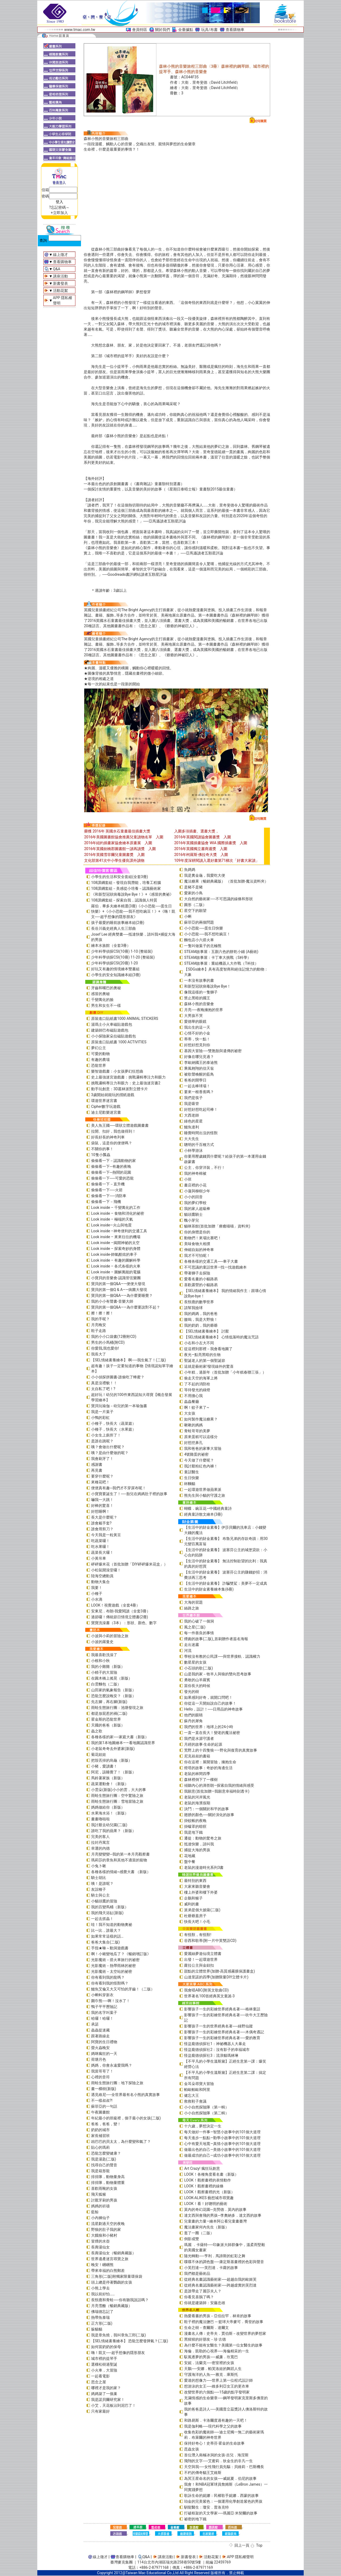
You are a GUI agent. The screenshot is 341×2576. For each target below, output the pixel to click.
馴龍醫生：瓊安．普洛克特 (206, 2507)
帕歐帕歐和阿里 (197, 2089)
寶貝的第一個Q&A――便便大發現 (118, 1284)
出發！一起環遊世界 (201, 1959)
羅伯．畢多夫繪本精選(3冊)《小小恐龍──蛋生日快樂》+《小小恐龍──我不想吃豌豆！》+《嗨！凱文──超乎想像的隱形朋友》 (133, 911)
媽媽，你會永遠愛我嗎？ (111, 2065)
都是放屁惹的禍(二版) (109, 1713)
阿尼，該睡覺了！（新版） (113, 1772)
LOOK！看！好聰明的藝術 (205, 2203)
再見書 (96, 1470)
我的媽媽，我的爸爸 (201, 1313)
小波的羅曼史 (102, 1642)
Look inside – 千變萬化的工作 (115, 1207)
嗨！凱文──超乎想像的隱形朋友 (118, 2352)
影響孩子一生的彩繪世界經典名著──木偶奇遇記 (224, 2032)
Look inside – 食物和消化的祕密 (117, 1213)
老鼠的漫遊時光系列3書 (204, 1867)
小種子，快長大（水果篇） (113, 1429)
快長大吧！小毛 (197, 1921)
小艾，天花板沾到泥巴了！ (113, 2405)
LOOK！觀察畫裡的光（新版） (209, 2192)
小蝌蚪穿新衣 (102, 1995)
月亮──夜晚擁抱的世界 (203, 1010)
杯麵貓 (189, 1484)
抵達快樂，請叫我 (199, 1844)
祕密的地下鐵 (195, 2519)
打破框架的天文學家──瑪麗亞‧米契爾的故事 (220, 2513)
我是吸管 (191, 1103)
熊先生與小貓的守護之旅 (204, 1495)
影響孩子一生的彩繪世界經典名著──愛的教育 (222, 2038)
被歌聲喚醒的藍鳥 (199, 1074)
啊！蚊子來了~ (196, 1407)
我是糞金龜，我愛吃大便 (204, 875)
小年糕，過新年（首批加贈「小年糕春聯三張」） (225, 1372)
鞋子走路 (98, 1331)
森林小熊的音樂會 (199, 1004)
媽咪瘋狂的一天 (104, 2053)
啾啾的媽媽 (193, 1425)
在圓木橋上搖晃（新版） (111, 1678)
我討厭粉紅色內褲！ (201, 1466)
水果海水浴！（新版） (109, 1813)
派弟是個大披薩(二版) (202, 1910)
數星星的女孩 (195, 1662)
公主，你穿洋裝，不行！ (204, 1167)
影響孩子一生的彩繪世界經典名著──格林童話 (222, 2009)
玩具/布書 (209, 29)
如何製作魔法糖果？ (201, 1419)
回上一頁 (241, 2545)
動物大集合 (100, 1582)
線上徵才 (60, 254)
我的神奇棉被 (195, 1173)
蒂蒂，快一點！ (197, 1039)
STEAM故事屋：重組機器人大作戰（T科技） (221, 963)
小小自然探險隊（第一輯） (206, 2107)
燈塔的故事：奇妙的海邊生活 (208, 1768)
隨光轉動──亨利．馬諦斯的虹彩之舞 (214, 2256)
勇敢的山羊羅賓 (197, 1680)
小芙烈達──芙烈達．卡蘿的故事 (211, 2267)
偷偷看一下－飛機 (106, 1202)
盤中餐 (189, 1861)
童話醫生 (191, 1472)
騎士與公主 (100, 1895)
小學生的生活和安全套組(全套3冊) (119, 877)
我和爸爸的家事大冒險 (202, 1448)
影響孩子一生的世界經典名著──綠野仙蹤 (218, 2026)
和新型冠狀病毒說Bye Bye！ (207, 986)
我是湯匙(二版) (103, 2159)
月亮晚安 (98, 1325)
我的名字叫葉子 (104, 2012)
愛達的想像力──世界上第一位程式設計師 (218, 2380)
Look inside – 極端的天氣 (112, 1219)
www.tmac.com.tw (79, 29)
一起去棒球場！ (197, 1086)
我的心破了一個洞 (199, 1621)
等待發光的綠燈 (197, 1390)
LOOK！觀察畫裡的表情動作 (207, 2180)
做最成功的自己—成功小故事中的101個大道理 (222, 2155)
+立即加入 (59, 213)
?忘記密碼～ (59, 207)
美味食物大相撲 (197, 1244)
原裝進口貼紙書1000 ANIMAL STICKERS (124, 1018)
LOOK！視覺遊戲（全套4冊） (115, 1605)
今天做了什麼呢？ (199, 1460)
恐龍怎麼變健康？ (106, 2153)
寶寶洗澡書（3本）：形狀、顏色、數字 (124, 1623)
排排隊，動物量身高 (108, 2177)
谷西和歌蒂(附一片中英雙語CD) (210, 1940)
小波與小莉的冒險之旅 (109, 1636)
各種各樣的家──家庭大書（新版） (120, 1737)
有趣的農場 (100, 1059)
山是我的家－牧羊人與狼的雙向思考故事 (217, 1674)
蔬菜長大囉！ (102, 1552)
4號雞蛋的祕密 (196, 1454)
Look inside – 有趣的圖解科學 (115, 1260)
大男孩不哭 (193, 1015)
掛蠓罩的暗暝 (195, 1826)
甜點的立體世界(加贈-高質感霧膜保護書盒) (219, 1971)
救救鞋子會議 (195, 2101)
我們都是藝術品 (197, 2273)
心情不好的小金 (197, 1033)
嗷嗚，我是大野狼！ (201, 1319)
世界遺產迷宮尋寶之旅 (109, 2259)
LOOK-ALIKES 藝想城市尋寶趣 (209, 2198)
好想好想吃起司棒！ (201, 1109)
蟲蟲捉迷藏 (100, 2030)
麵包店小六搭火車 (199, 940)
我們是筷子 (193, 1098)
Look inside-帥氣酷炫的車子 (114, 1254)
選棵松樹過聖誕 (104, 2364)
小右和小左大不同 (199, 1343)
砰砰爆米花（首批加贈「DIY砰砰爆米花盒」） (129, 1564)
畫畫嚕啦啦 (100, 1819)
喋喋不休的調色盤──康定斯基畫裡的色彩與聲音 (224, 2262)
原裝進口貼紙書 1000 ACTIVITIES (119, 1042)
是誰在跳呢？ (102, 1441)
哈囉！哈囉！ (102, 2018)
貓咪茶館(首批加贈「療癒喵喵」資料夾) (217, 1226)
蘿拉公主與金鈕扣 (199, 1965)
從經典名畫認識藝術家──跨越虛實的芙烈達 (220, 2285)
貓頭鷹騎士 (193, 1214)
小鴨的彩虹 (100, 1417)
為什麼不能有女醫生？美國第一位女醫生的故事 (223, 2345)
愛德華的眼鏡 (195, 1021)
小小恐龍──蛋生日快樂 (203, 928)
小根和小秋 (100, 1661)
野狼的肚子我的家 (106, 2229)
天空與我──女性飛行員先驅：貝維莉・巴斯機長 (224, 2467)
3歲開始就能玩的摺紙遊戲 (112, 1095)
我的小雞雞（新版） (108, 1666)
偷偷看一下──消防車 (108, 1196)
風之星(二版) (194, 1627)
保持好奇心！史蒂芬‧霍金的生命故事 (214, 2443)
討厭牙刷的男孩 (104, 2200)
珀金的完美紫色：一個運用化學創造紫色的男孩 (223, 2501)
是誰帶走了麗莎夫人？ (202, 2291)
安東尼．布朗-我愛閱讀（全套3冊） (120, 1611)
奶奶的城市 (100, 2130)
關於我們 (162, 29)
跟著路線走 (100, 2036)
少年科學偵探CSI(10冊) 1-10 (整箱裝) (122, 951)
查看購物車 (235, 29)
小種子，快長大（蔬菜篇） (113, 1423)
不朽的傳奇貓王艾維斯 (202, 2472)
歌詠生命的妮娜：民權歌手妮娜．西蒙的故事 (221, 2495)
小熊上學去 (100, 2288)
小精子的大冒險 (104, 1672)
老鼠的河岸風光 (197, 1797)
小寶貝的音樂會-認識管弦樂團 (116, 1278)
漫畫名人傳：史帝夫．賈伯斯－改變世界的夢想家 (225, 2333)
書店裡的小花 (195, 1185)
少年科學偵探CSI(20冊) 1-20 (114, 963)
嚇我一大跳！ (102, 1500)
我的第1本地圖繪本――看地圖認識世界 (123, 1743)
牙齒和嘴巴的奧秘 (106, 988)
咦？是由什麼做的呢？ (109, 1453)
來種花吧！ (100, 1482)
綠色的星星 (193, 1121)
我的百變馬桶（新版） (109, 1907)
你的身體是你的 (197, 1232)
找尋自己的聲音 (104, 2165)
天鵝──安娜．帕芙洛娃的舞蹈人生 (213, 2368)
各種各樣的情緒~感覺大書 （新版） (121, 1872)
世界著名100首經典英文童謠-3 (209, 1996)
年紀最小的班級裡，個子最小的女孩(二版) (126, 2118)
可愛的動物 (100, 1054)
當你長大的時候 (197, 1686)
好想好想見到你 (197, 1045)
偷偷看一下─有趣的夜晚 (111, 1166)
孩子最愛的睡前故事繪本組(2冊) (117, 922)
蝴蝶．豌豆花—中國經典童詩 (208, 1508)
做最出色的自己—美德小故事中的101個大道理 (222, 2149)
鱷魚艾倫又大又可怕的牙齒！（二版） (123, 1989)
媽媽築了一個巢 (104, 2394)
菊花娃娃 (98, 1754)
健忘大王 (191, 2095)
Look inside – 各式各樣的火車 (115, 1266)
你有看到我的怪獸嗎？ (109, 1983)
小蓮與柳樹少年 (197, 1191)
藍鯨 (95, 2212)
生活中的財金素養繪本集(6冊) (209, 1589)
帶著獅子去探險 (197, 1273)
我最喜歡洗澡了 (104, 1655)
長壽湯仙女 (100, 2247)
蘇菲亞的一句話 (104, 2106)
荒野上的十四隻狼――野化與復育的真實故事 (220, 1750)
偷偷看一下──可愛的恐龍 (112, 1178)
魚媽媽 (189, 869)
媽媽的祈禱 (100, 2206)
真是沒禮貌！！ (104, 1383)
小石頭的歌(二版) (198, 1668)
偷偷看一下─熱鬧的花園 (111, 1172)
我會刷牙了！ (102, 1458)
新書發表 (60, 283)
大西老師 (191, 1115)
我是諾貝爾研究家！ (108, 2399)
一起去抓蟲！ (102, 1919)
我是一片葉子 (102, 1412)
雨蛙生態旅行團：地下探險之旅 (117, 2083)
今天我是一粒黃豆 (106, 1535)
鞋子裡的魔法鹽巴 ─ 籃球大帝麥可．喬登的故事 (223, 2322)
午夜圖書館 (100, 2112)
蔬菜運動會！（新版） (109, 1784)
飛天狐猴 (98, 2194)
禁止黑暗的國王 (197, 998)
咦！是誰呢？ (102, 1883)
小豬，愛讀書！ (104, 1766)
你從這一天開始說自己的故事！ (210, 1703)
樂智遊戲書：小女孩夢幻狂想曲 (117, 1071)
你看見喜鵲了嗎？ (199, 2297)
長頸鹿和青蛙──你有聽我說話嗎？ (120, 2300)
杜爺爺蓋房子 (195, 1916)
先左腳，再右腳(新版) (109, 1702)
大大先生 (191, 1139)
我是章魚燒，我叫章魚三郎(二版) (118, 2335)
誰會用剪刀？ (102, 1529)
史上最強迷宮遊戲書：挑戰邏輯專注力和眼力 (128, 1077)
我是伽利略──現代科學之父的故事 (213, 2426)
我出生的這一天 (197, 1027)
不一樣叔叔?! (101, 2100)
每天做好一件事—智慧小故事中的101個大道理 (222, 2132)
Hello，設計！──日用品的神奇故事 (213, 1709)
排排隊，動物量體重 (108, 2182)
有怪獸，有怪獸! (197, 1935)
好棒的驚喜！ (102, 1505)
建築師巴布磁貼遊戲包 (109, 1030)
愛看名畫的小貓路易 (201, 1279)
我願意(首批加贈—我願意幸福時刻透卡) (216, 1791)
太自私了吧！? (103, 1389)
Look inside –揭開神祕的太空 (115, 1243)
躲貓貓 (96, 2329)
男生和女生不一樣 (106, 1005)
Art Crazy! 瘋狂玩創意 (202, 2168)
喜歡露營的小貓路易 (201, 1285)
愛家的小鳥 (193, 893)
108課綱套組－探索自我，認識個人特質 (124, 900)
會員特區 (139, 29)
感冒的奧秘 (100, 994)
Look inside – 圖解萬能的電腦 (115, 1272)
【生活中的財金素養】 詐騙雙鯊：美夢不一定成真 (225, 1583)
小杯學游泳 (193, 1150)
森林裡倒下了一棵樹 (201, 1779)
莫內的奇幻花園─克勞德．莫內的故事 (215, 2209)
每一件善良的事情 (199, 1633)
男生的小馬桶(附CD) (108, 1342)
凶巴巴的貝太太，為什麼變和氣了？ (121, 2141)
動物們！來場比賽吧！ (202, 1238)
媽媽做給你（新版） (108, 1807)
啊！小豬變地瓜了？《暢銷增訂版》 (121, 1954)
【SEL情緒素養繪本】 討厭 (206, 1331)
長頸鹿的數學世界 (199, 1302)
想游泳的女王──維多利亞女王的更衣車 (216, 2386)
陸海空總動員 (102, 1576)
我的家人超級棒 (197, 1208)
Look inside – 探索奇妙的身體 (115, 1248)
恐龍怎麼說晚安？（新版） (113, 1696)
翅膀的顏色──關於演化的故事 (209, 1815)
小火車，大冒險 (104, 2370)
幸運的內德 (100, 1848)
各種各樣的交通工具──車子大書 (211, 1261)
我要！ (96, 1587)
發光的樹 (191, 1691)
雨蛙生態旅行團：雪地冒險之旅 (117, 1801)
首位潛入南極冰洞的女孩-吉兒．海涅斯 (216, 2455)
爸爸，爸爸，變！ (106, 2124)
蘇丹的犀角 (193, 1721)
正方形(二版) (101, 2323)
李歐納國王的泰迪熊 (201, 1062)
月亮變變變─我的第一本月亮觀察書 (120, 1854)
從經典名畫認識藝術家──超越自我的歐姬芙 (220, 2279)
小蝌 (188, 916)
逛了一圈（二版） (199, 2233)
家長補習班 (100, 2136)
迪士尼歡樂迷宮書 (106, 1112)
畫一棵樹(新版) (103, 2089)
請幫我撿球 (193, 1308)
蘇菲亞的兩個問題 (199, 922)
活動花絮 (60, 290)
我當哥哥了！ (102, 2071)
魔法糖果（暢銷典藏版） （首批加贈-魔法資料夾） (226, 881)
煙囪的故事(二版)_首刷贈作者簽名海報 (216, 1639)
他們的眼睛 (193, 1715)
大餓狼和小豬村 (104, 2235)
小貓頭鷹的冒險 (104, 1901)
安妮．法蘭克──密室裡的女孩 (209, 2363)
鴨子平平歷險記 (104, 2007)
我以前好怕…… (103, 2294)
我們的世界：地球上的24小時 (208, 1727)
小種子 (96, 1593)
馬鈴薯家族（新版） (108, 1778)
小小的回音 (193, 1197)
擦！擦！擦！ (102, 1313)
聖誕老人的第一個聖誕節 (204, 1360)
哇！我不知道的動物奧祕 (111, 1924)
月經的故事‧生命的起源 (203, 1744)
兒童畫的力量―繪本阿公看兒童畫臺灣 (215, 2221)
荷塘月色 (98, 2059)
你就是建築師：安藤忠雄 (204, 2303)
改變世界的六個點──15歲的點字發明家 (217, 2392)
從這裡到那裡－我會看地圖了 (208, 1349)
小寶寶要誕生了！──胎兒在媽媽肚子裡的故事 (129, 1494)
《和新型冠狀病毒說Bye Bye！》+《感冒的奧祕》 (132, 894)
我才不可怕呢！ (197, 1255)
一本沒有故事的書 (199, 980)
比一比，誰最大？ (106, 1930)
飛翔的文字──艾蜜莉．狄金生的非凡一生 (218, 2461)
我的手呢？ (100, 1319)
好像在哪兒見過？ (199, 1056)
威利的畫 (191, 1904)
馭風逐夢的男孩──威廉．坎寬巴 (211, 2357)
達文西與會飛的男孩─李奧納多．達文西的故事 (222, 2215)
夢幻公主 (98, 1048)
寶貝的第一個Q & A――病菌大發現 (119, 1289)
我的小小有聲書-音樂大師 (112, 1301)
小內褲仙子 (100, 2218)
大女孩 (189, 1413)
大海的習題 (193, 1602)
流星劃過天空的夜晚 (108, 2223)
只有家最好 (100, 2411)
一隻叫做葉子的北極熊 (202, 946)
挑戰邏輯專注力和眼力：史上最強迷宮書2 (125, 1083)
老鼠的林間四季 (197, 1774)
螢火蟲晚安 (100, 2048)
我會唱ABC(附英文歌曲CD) (206, 1990)
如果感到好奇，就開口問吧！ (208, 1697)
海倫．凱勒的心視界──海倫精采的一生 (216, 2351)
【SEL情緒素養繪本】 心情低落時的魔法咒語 (221, 1337)
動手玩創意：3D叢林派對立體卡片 (119, 1089)
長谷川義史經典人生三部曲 (113, 928)
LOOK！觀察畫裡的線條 (203, 2186)
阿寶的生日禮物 (104, 2042)
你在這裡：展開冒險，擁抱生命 (210, 1762)
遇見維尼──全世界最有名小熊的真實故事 (125, 2094)
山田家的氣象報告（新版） (113, 1690)
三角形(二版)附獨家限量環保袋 (116, 2276)
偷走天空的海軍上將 (201, 1378)
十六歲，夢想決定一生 (202, 2126)
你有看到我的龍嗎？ (108, 1977)
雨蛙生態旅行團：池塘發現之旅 (117, 1707)
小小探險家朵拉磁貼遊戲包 (113, 1036)
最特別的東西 (195, 1880)
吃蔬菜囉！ (100, 1541)
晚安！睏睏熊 (102, 2265)
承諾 (95, 2024)
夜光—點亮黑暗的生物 (202, 1355)
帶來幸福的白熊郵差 (108, 2270)
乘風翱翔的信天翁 (199, 1068)
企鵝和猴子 (193, 1898)
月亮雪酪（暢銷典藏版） (111, 2306)
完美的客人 (100, 1836)
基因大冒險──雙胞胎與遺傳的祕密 (213, 1051)
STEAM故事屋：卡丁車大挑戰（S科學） (217, 957)
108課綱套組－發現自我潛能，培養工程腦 (126, 882)
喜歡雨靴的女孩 (104, 2188)
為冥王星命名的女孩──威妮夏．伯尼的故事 (220, 2478)
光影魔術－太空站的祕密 (111, 1971)
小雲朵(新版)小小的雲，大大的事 (118, 1790)
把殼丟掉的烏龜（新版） (111, 1760)
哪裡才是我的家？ (106, 2388)
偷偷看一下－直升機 (108, 1184)
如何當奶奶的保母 (106, 2347)
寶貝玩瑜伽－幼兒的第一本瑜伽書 (119, 1406)
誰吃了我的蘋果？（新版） (113, 1831)
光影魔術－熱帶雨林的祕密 (113, 1965)
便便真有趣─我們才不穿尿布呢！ (118, 1488)
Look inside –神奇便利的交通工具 (119, 1231)
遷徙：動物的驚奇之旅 (202, 1838)
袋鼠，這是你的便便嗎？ (111, 1143)
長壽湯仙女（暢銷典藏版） (113, 2253)
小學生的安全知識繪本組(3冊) (116, 975)
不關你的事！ (102, 1149)
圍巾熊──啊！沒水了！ (110, 2001)
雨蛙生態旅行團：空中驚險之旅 (117, 1795)
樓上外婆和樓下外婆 (201, 1892)
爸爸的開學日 (195, 1080)
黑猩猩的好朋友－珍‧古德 (205, 2339)
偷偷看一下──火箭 (107, 1190)
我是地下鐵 (193, 1832)
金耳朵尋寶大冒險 (199, 2084)
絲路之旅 (191, 1608)
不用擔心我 (193, 1396)
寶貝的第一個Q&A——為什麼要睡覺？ (122, 1295)
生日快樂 (191, 1478)
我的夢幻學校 (195, 1203)
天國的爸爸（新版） (108, 1725)
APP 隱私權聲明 (240, 2557)
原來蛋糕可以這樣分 (201, 1437)
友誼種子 (98, 1889)
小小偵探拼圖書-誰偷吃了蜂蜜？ (117, 1377)
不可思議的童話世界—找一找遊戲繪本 (215, 1267)
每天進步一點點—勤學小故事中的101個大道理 (222, 2138)
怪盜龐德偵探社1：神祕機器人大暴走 (215, 2044)
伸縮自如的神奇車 (199, 1249)
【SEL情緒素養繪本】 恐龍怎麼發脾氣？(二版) (129, 2341)
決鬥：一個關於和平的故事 (206, 1809)
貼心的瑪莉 (100, 2147)
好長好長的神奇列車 (108, 1137)
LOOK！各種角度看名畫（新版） (211, 2174)
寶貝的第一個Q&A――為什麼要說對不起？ (125, 1307)
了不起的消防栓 (197, 1384)
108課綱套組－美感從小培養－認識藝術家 (126, 888)
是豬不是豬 (193, 887)
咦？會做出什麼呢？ (108, 1447)
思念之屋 (98, 2382)
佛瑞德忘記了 (102, 2311)
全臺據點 (185, 29)
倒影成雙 (191, 2239)
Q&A (56, 269)
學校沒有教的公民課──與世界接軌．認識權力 (222, 1656)
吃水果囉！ (100, 1546)
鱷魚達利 (191, 1127)
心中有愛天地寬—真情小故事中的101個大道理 (222, 2144)
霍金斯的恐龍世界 (106, 1719)
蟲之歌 (96, 1731)
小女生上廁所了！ (106, 1435)
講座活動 (60, 276)
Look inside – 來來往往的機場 (115, 1237)
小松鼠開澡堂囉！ (106, 1570)
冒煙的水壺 (100, 2241)
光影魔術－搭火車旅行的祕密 (115, 1960)
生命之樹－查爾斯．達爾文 (206, 2327)
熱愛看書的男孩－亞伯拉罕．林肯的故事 (217, 2316)
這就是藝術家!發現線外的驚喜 (209, 1366)
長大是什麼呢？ (104, 1517)
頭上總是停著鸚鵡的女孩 (111, 2282)
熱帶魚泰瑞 (100, 2317)
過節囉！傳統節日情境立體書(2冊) (119, 1617)
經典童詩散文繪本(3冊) (203, 1514)
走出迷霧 (191, 1645)
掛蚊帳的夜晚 (195, 1820)
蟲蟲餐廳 (191, 1401)
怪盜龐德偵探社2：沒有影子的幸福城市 (217, 2049)
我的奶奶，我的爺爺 (201, 1325)
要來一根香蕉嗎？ (199, 1092)
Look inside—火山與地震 (111, 1225)
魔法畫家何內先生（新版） (206, 2227)
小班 (188, 1179)
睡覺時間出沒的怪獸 (201, 1133)
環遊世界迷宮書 (104, 1100)
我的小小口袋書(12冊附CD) (113, 1336)
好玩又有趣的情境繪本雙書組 (115, 969)
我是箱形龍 (100, 2171)
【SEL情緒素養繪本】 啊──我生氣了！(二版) (128, 1360)
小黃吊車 (98, 1558)
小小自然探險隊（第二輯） (206, 2113)
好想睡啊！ (100, 1511)
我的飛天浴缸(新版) (107, 1913)
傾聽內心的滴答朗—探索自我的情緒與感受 (219, 1785)
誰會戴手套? (101, 1523)
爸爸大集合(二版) (105, 1942)
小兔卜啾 (98, 1866)
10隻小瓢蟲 (100, 1155)
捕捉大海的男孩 (197, 1850)
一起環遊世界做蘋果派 (202, 1489)
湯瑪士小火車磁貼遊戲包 (111, 1024)
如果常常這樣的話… (107, 1936)
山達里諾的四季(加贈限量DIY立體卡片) (216, 1977)
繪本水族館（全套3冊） (111, 945)
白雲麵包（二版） (106, 1684)
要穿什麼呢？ (102, 1476)
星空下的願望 (195, 910)
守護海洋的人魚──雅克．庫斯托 (211, 2374)
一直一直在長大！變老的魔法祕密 (212, 1732)
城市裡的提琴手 (104, 2358)
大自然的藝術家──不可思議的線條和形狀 (218, 899)
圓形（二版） (195, 905)
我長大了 (98, 1354)
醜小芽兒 (191, 1220)
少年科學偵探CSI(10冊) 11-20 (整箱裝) (123, 957)
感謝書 (96, 1464)
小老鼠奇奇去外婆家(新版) (113, 1748)
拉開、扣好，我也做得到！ (113, 1131)
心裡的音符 (100, 2077)
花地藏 (189, 1856)
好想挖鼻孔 (193, 1442)
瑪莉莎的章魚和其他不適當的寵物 (119, 1860)
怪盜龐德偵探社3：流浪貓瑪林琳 (211, 2055)
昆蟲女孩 (191, 2449)
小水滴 (96, 1599)
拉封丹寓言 (100, 1842)
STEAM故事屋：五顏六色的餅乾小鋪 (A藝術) (221, 951)
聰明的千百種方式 (199, 1144)
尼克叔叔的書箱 (197, 1756)
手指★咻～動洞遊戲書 (109, 1948)
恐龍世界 (98, 1065)
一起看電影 (100, 2376)
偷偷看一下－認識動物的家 (113, 1160)
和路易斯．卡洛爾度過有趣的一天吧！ (215, 2420)
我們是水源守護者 (199, 1738)
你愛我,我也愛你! (105, 1348)
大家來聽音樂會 (197, 1886)
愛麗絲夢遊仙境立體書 (202, 1953)
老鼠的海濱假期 (197, 1803)
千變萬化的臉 (102, 999)
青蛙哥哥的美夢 (197, 1431)
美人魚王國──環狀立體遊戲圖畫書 (120, 1125)
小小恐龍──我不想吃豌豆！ (207, 934)
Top (259, 2545)
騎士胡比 (98, 1877)
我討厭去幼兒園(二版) (109, 1825)
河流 (188, 1650)
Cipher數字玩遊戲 (105, 1106)
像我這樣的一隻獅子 (201, 992)
